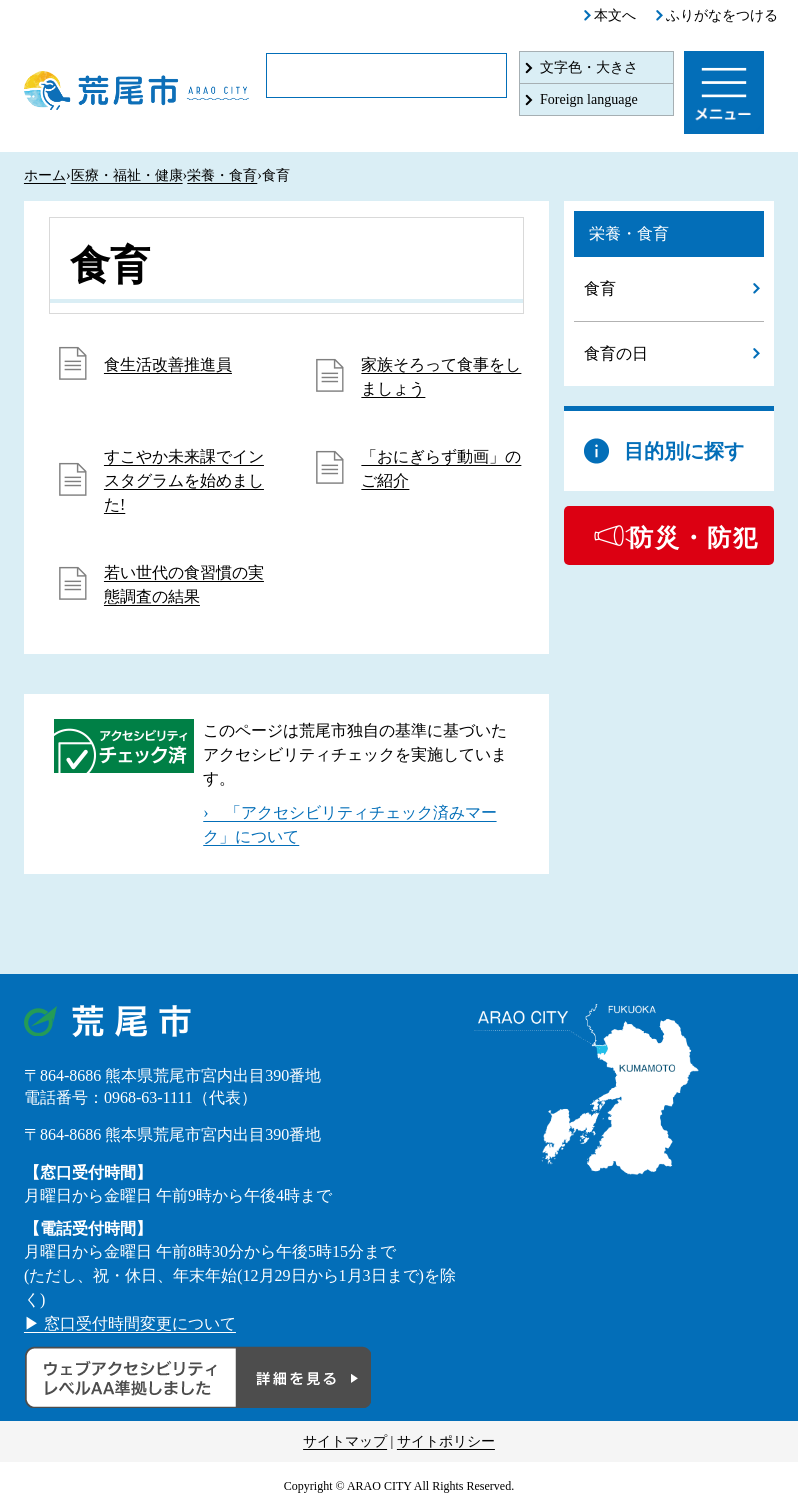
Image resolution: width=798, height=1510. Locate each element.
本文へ (615, 15)
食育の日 (616, 353)
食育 (600, 288)
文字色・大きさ (589, 67)
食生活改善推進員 (168, 364)
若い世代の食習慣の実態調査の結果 (184, 584)
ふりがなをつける (722, 15)
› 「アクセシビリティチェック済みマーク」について (349, 824)
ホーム (45, 175)
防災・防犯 (694, 538)
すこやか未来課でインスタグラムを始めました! (184, 480)
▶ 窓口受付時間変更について (130, 1323)
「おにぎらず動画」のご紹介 (441, 468)
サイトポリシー (446, 1441)
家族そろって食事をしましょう (441, 376)
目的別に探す (684, 451)
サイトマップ (345, 1441)
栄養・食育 (222, 175)
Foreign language (589, 99)
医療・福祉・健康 (127, 175)
